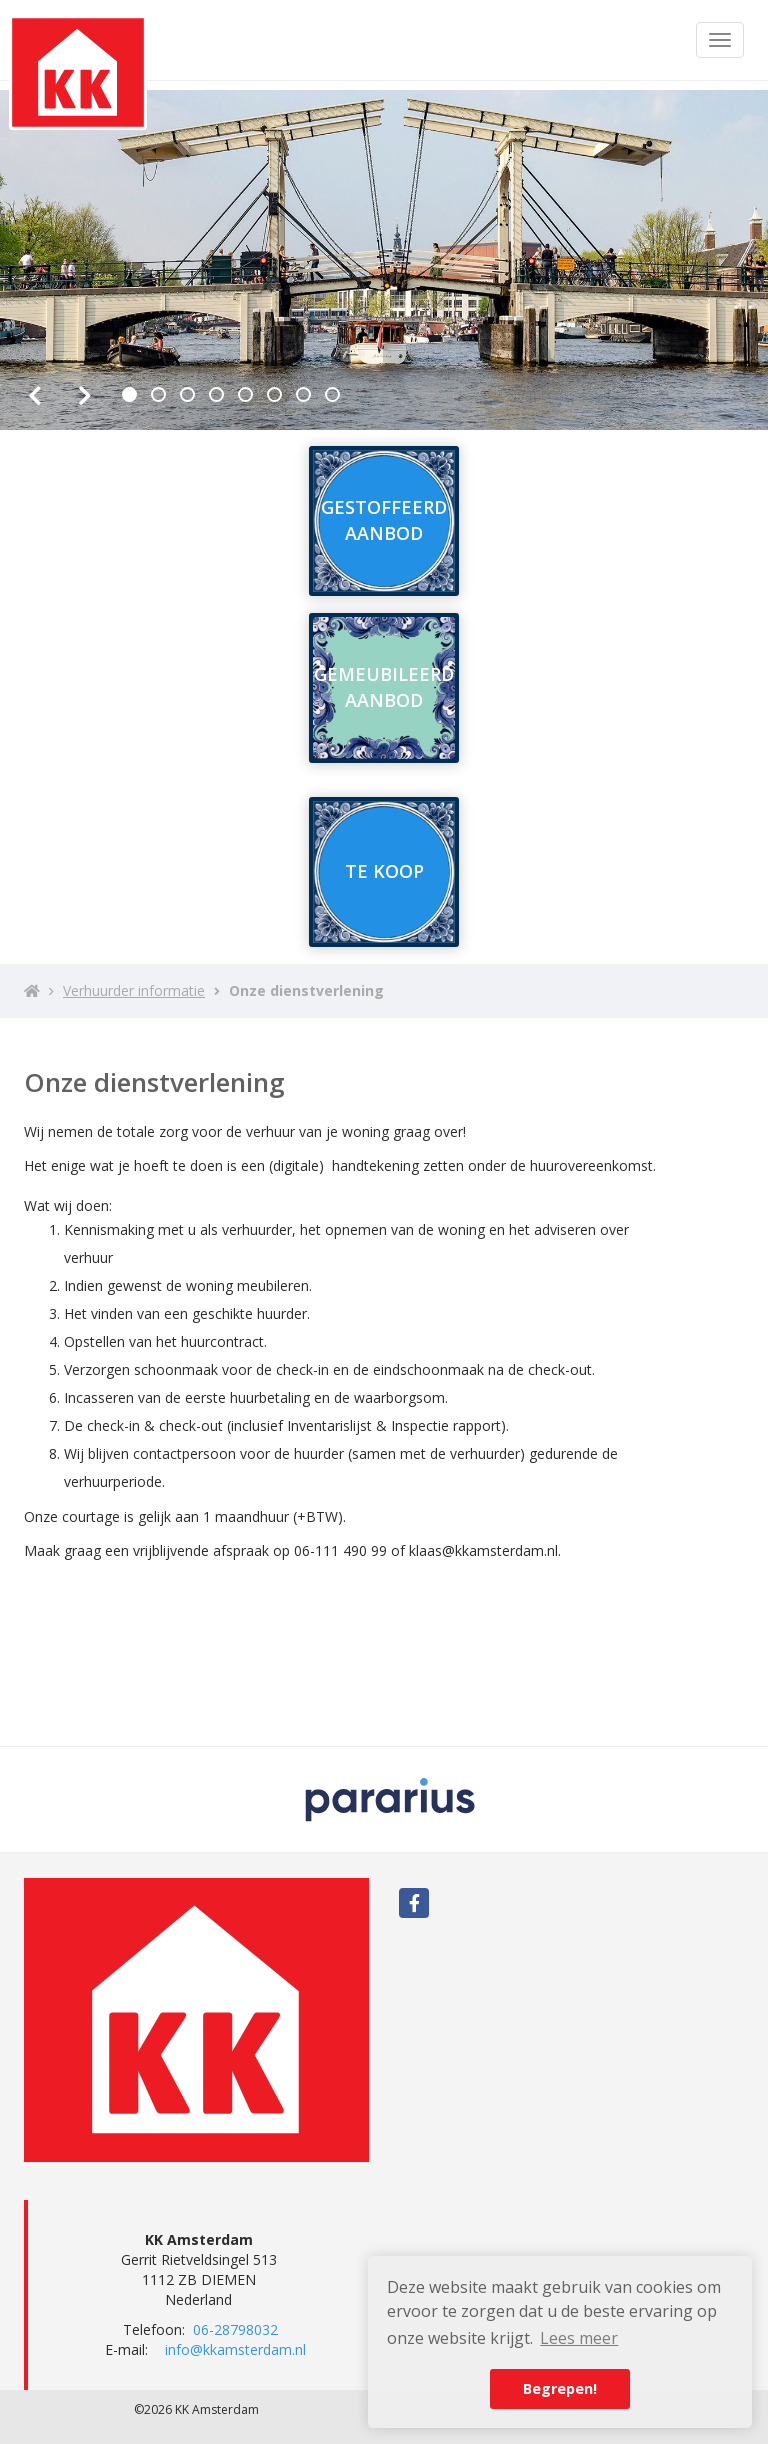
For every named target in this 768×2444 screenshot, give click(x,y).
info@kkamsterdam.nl (235, 2349)
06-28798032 (235, 2329)
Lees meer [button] (579, 2338)
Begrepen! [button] (560, 2388)
